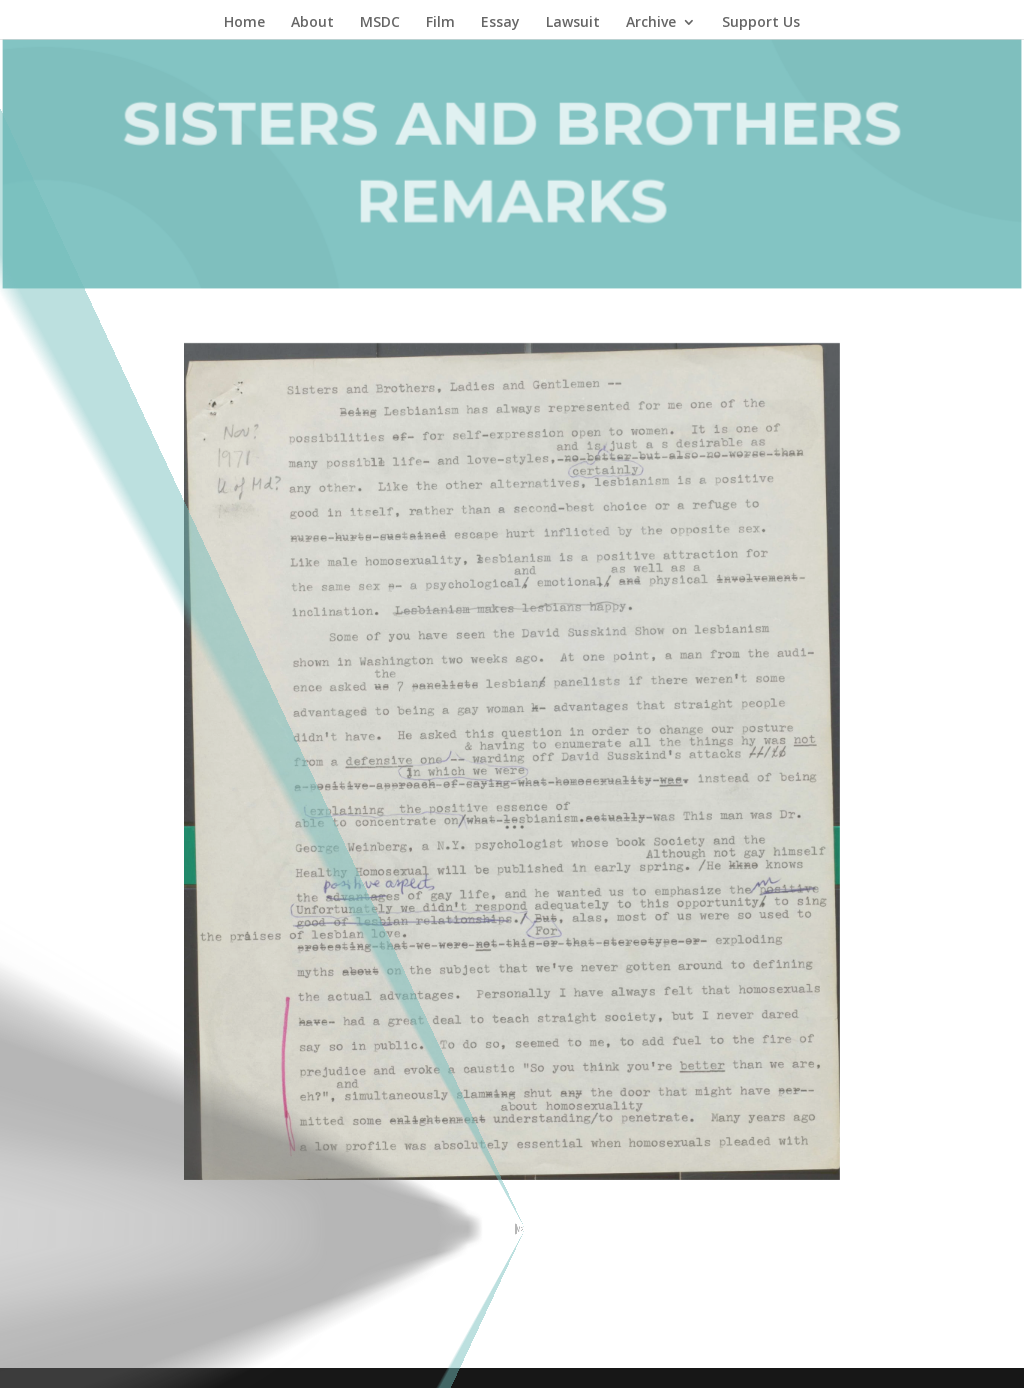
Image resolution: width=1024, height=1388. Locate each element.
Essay (500, 23)
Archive (651, 23)
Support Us (761, 23)
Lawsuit (573, 23)
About (312, 23)
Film (440, 23)
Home (244, 23)
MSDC (380, 23)
